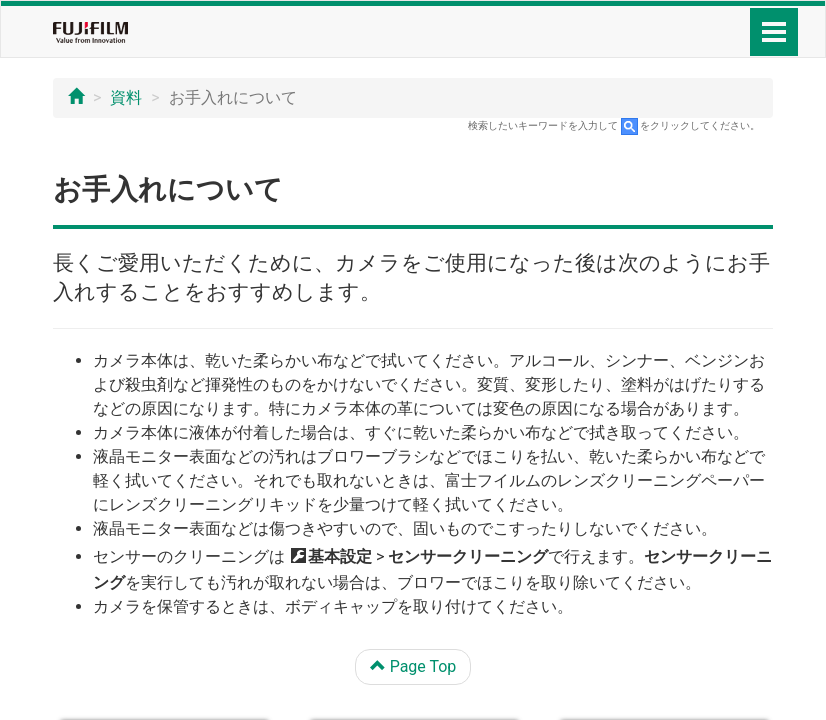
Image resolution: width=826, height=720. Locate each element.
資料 (126, 97)
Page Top (413, 666)
